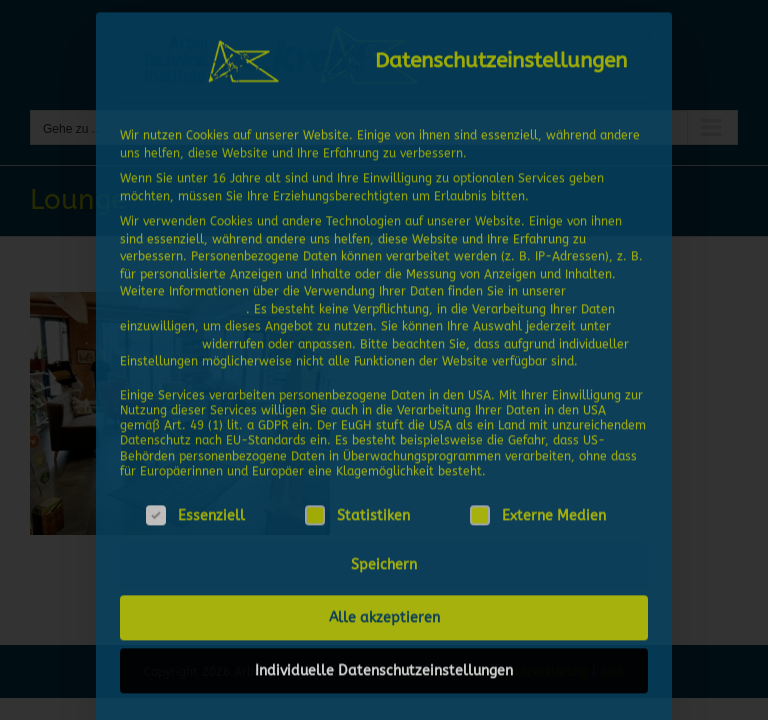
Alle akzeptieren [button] (384, 610)
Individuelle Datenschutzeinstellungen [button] (384, 663)
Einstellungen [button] (159, 336)
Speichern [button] (384, 557)
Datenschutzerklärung (183, 301)
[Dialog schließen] (648, 29)
